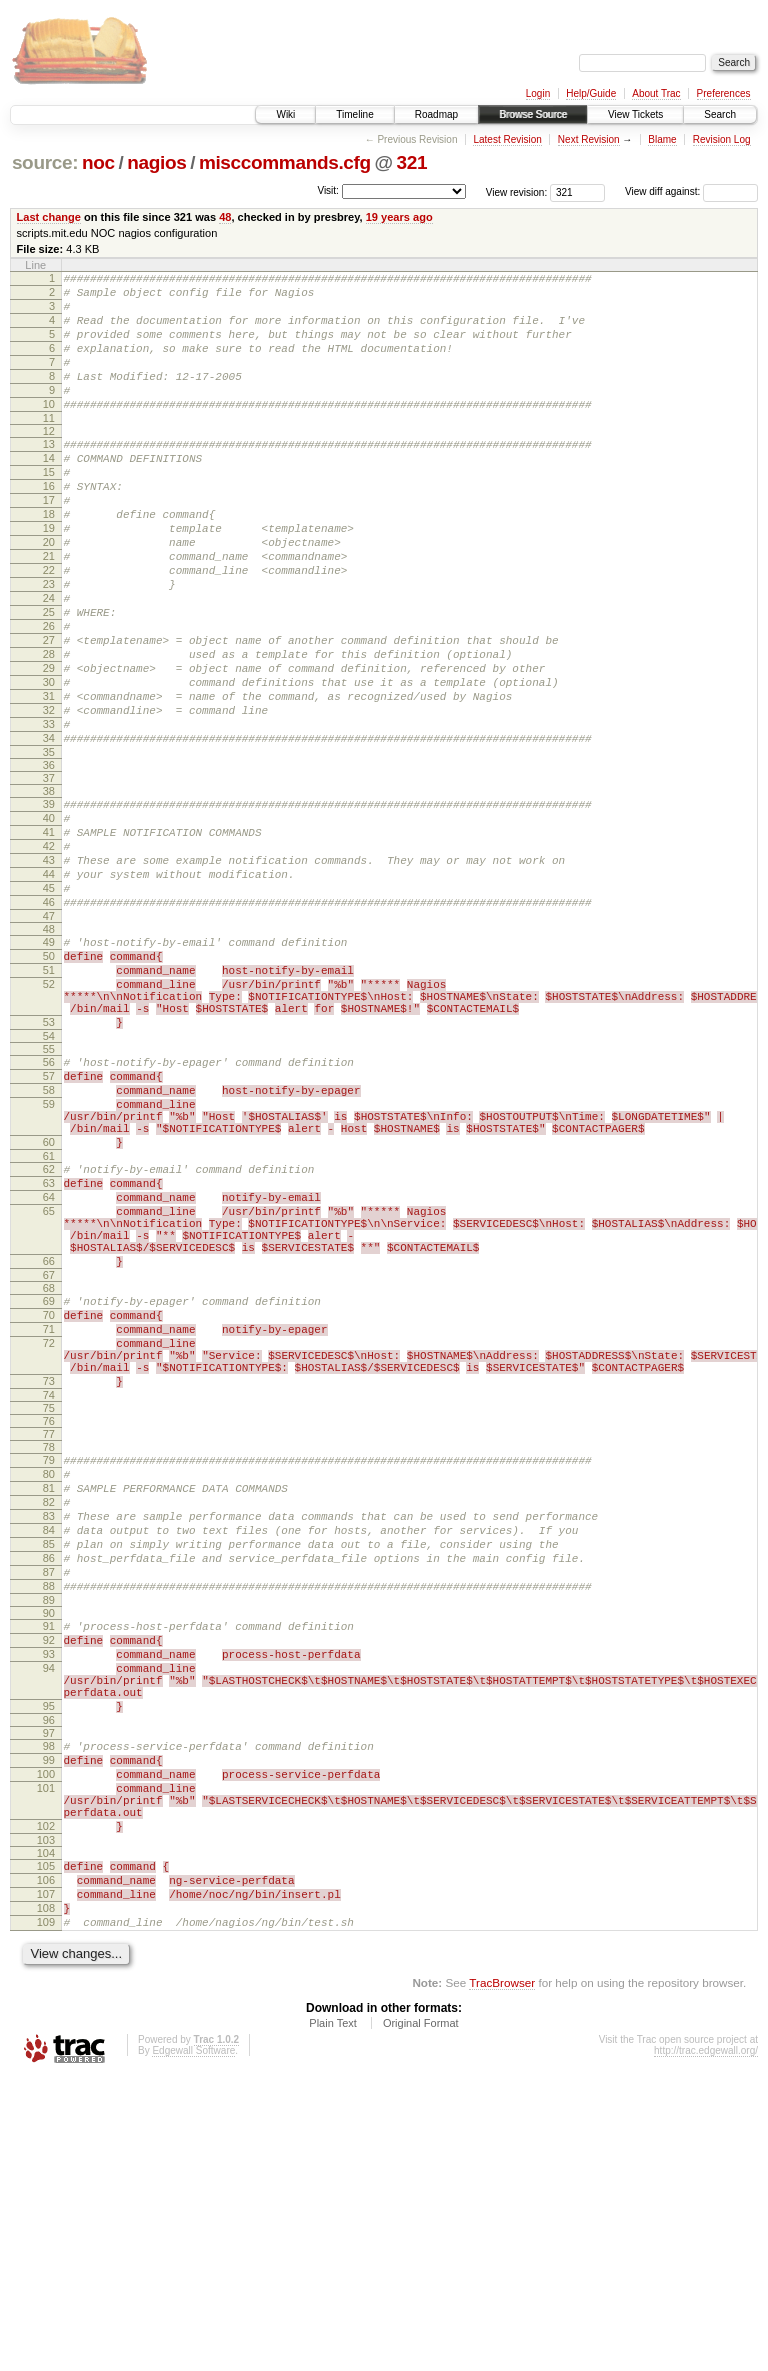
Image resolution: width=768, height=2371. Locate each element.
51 (49, 1096)
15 (49, 508)
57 (49, 1220)
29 (49, 746)
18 (49, 559)
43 (49, 968)
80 (49, 1684)
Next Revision (589, 139)
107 (46, 2179)
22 (49, 627)
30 (49, 763)
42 (49, 951)
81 (49, 1701)
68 (49, 1474)
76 (49, 1628)
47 (49, 1036)
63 (49, 1348)
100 (46, 2038)
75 (49, 1615)
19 (49, 576)
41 (49, 934)
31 (49, 780)
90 (49, 1850)
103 (46, 2119)
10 (49, 431)
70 (49, 1504)
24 (49, 661)
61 (49, 1318)
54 (49, 1177)
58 (49, 1237)
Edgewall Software (193, 2344)
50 (49, 1079)
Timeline (354, 114)
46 (49, 1019)
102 (46, 2102)
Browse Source (533, 114)
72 (49, 1538)
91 (49, 1863)
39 (49, 900)
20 (49, 593)
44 (49, 985)
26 (49, 695)
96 (49, 1978)
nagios (156, 162)
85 (49, 1769)
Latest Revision (507, 139)
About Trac (656, 93)
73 (49, 1585)
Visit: (328, 190)
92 (49, 1880)
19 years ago (399, 217)
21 (49, 610)
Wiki (285, 114)
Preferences (724, 93)
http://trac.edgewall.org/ (706, 2344)
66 (49, 1444)
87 (49, 1803)
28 (49, 729)
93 (49, 1897)
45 (49, 1002)
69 (49, 1487)
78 (49, 1654)
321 (412, 162)
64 (49, 1365)
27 (49, 712)
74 (49, 1602)
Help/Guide (591, 93)
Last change (49, 217)
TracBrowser (502, 2276)
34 (49, 831)
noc (98, 162)
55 (49, 1190)
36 (49, 861)
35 (49, 848)
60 (49, 1301)
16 (49, 525)
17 (49, 542)
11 (49, 448)
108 (46, 2196)
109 (46, 2213)
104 (46, 2132)
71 (49, 1521)
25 (49, 678)
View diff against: (691, 191)
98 (49, 2004)
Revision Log (722, 139)
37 (49, 874)
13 (49, 474)
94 (49, 1914)
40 (49, 917)
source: (45, 162)
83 (49, 1735)
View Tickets (635, 114)
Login (538, 93)
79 (49, 1667)
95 (49, 1961)
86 (49, 1786)
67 (49, 1461)
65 (49, 1382)
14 (49, 491)
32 (49, 797)
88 (49, 1820)
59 (49, 1254)
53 (49, 1160)
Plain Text (333, 2317)
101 (46, 2055)
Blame (662, 139)
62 (49, 1331)
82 (49, 1718)
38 (49, 887)
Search (720, 114)
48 (225, 217)
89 (49, 1837)
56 (49, 1203)
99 (49, 2021)
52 (49, 1113)
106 (46, 2162)
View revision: (517, 191)
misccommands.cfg (285, 162)
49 (49, 1062)
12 (49, 461)
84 (49, 1752)
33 (49, 814)
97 (49, 1991)
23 (49, 644)
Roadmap (436, 114)
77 (49, 1641)
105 (46, 2145)
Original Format (421, 2317)
